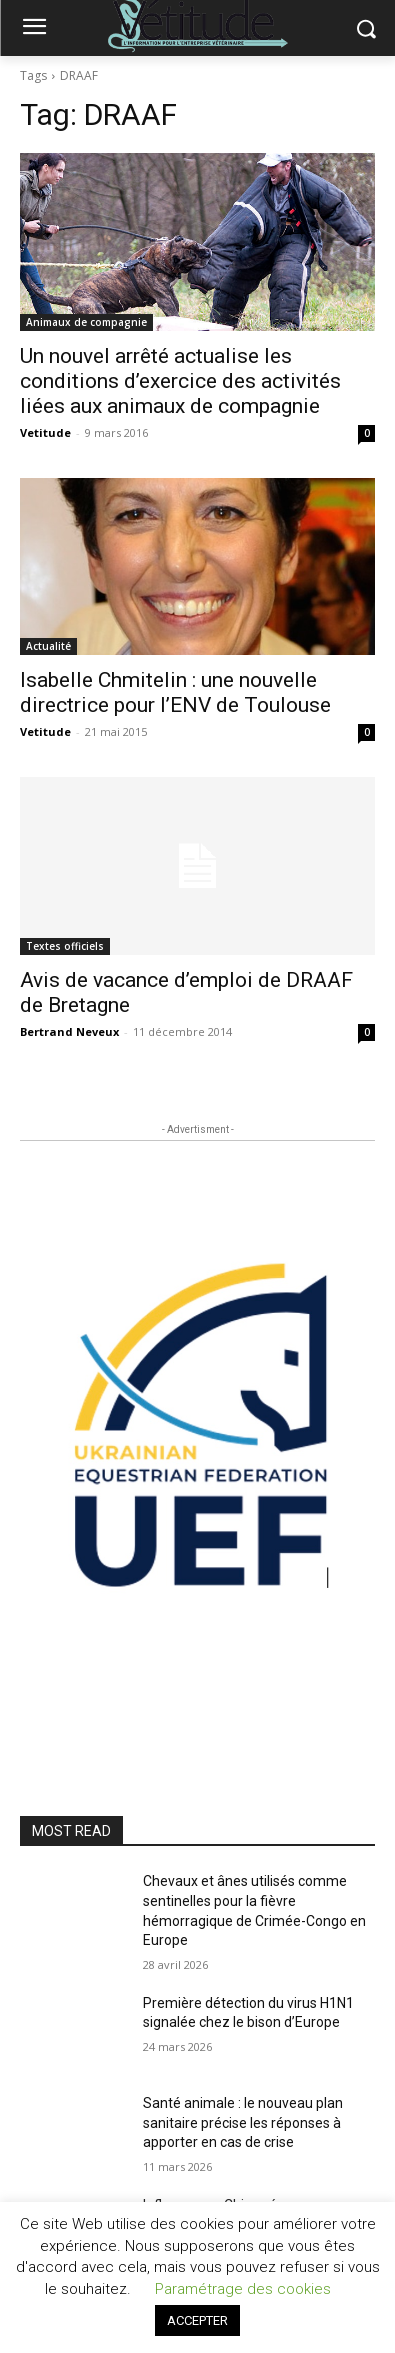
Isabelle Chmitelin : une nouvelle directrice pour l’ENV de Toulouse (175, 692)
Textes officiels (65, 946)
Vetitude (45, 432)
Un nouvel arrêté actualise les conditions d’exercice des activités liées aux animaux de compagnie (180, 381)
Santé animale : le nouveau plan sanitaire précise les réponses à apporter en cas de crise (243, 2122)
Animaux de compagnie (86, 322)
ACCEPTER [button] (197, 2320)
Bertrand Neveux (69, 1031)
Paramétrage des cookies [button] (243, 2289)
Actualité (48, 646)
